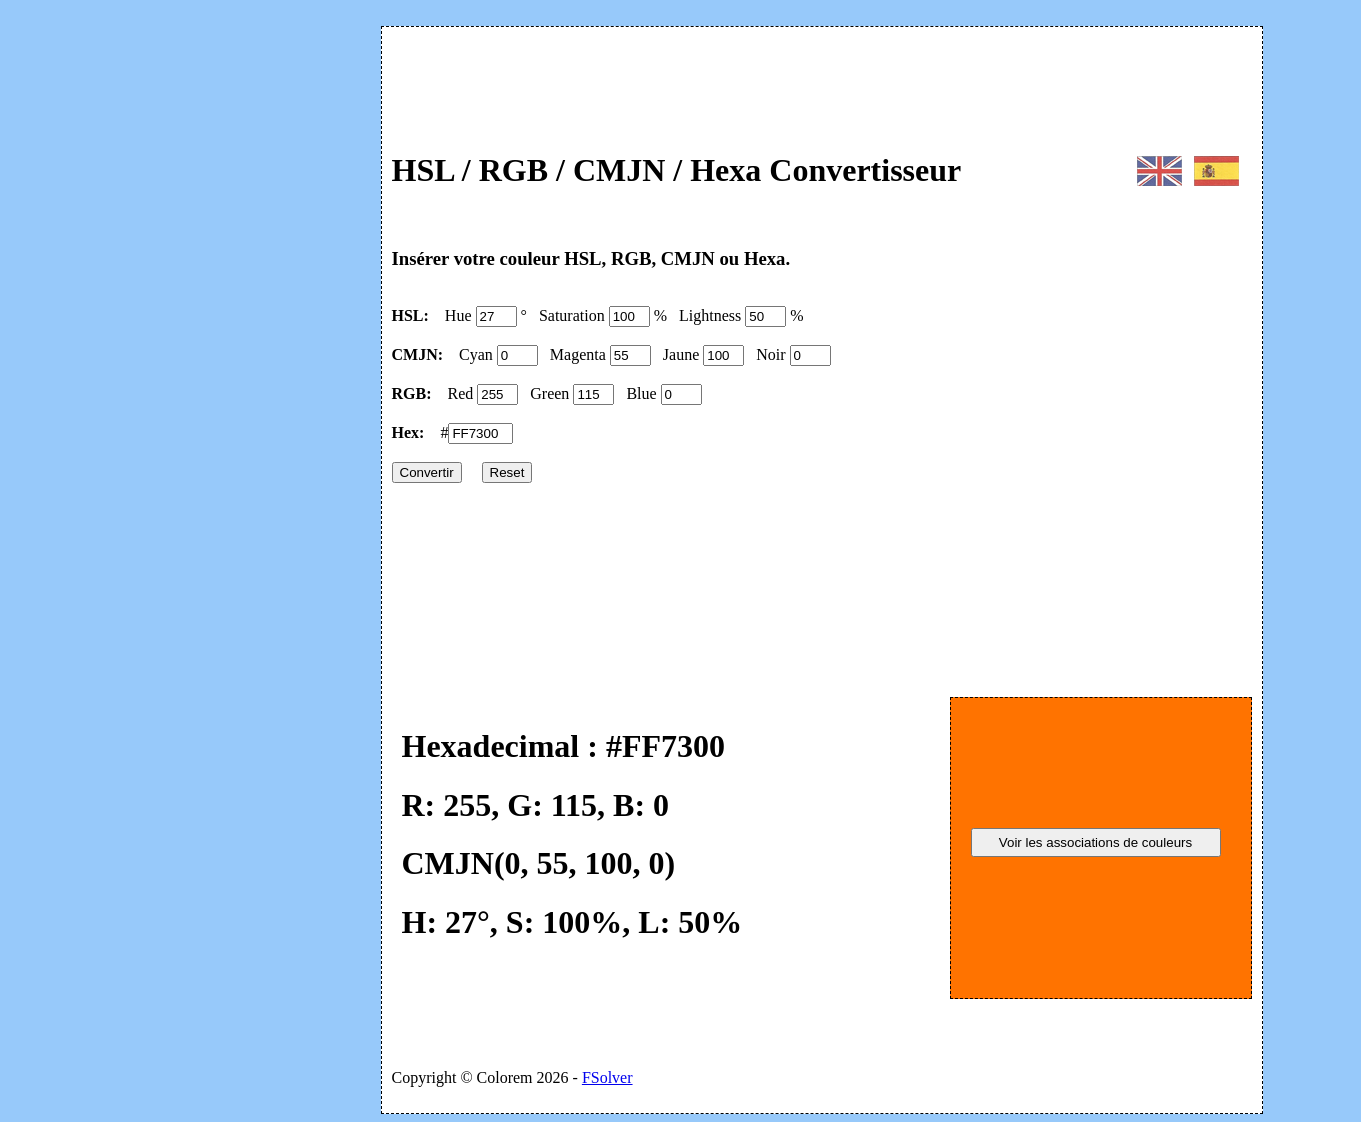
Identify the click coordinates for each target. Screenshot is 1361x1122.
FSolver (607, 1077)
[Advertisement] (221, 308)
